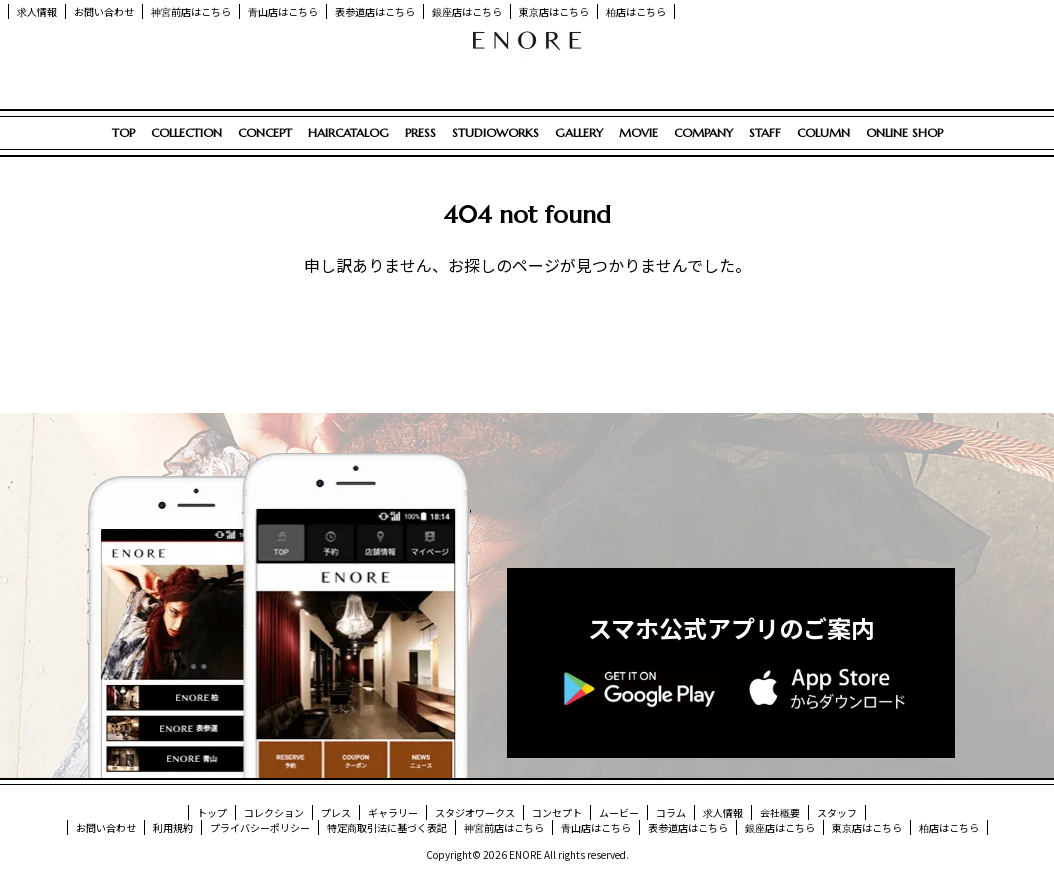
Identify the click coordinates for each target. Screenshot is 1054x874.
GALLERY (579, 132)
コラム (671, 812)
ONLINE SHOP (904, 132)
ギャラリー (393, 812)
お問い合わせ (104, 11)
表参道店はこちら (375, 11)
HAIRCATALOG (348, 132)
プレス (336, 812)
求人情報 (37, 11)
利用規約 (173, 827)
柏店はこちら (636, 11)
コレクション (274, 812)
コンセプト (557, 812)
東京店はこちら (554, 11)
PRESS (420, 132)
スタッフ (837, 812)
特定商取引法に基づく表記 (387, 827)
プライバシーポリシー (260, 827)
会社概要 (780, 812)
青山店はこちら (283, 11)
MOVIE (638, 132)
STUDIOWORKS (495, 132)
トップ (212, 812)
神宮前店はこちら (191, 11)
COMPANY (703, 132)
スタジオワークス (475, 812)
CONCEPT (265, 132)
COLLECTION (186, 132)
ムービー (619, 812)
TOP (123, 132)
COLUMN (823, 132)
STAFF (765, 132)
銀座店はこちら (467, 11)
